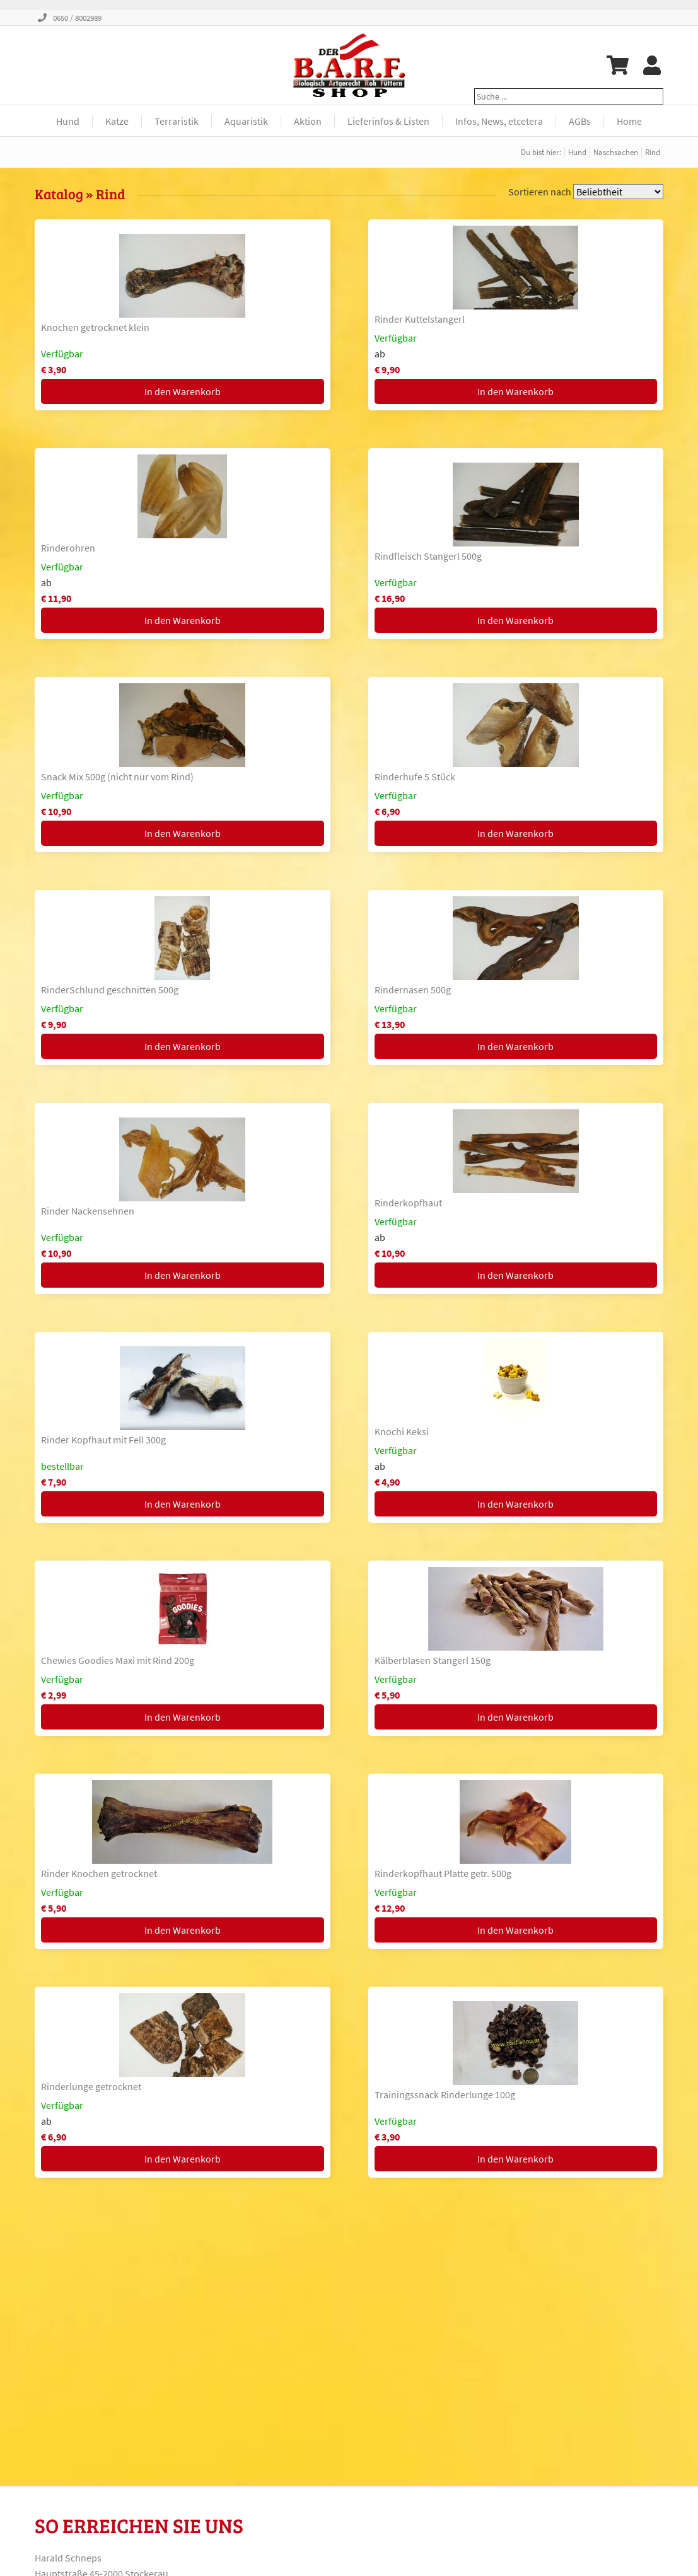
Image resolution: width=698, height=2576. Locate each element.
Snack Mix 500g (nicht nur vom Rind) (117, 776)
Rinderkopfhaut (408, 1202)
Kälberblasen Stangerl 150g (433, 1660)
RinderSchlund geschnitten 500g (109, 989)
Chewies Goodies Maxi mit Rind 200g (117, 1660)
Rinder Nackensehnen (87, 1210)
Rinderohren (68, 547)
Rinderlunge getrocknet (91, 2086)
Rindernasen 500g (413, 989)
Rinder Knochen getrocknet (99, 1873)
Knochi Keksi (402, 1431)
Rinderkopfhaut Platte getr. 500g (443, 1873)
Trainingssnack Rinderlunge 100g (445, 2094)
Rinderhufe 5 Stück (415, 776)
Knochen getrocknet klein (95, 327)
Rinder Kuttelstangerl (420, 319)
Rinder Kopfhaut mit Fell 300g (103, 1439)
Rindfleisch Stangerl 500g (428, 556)
